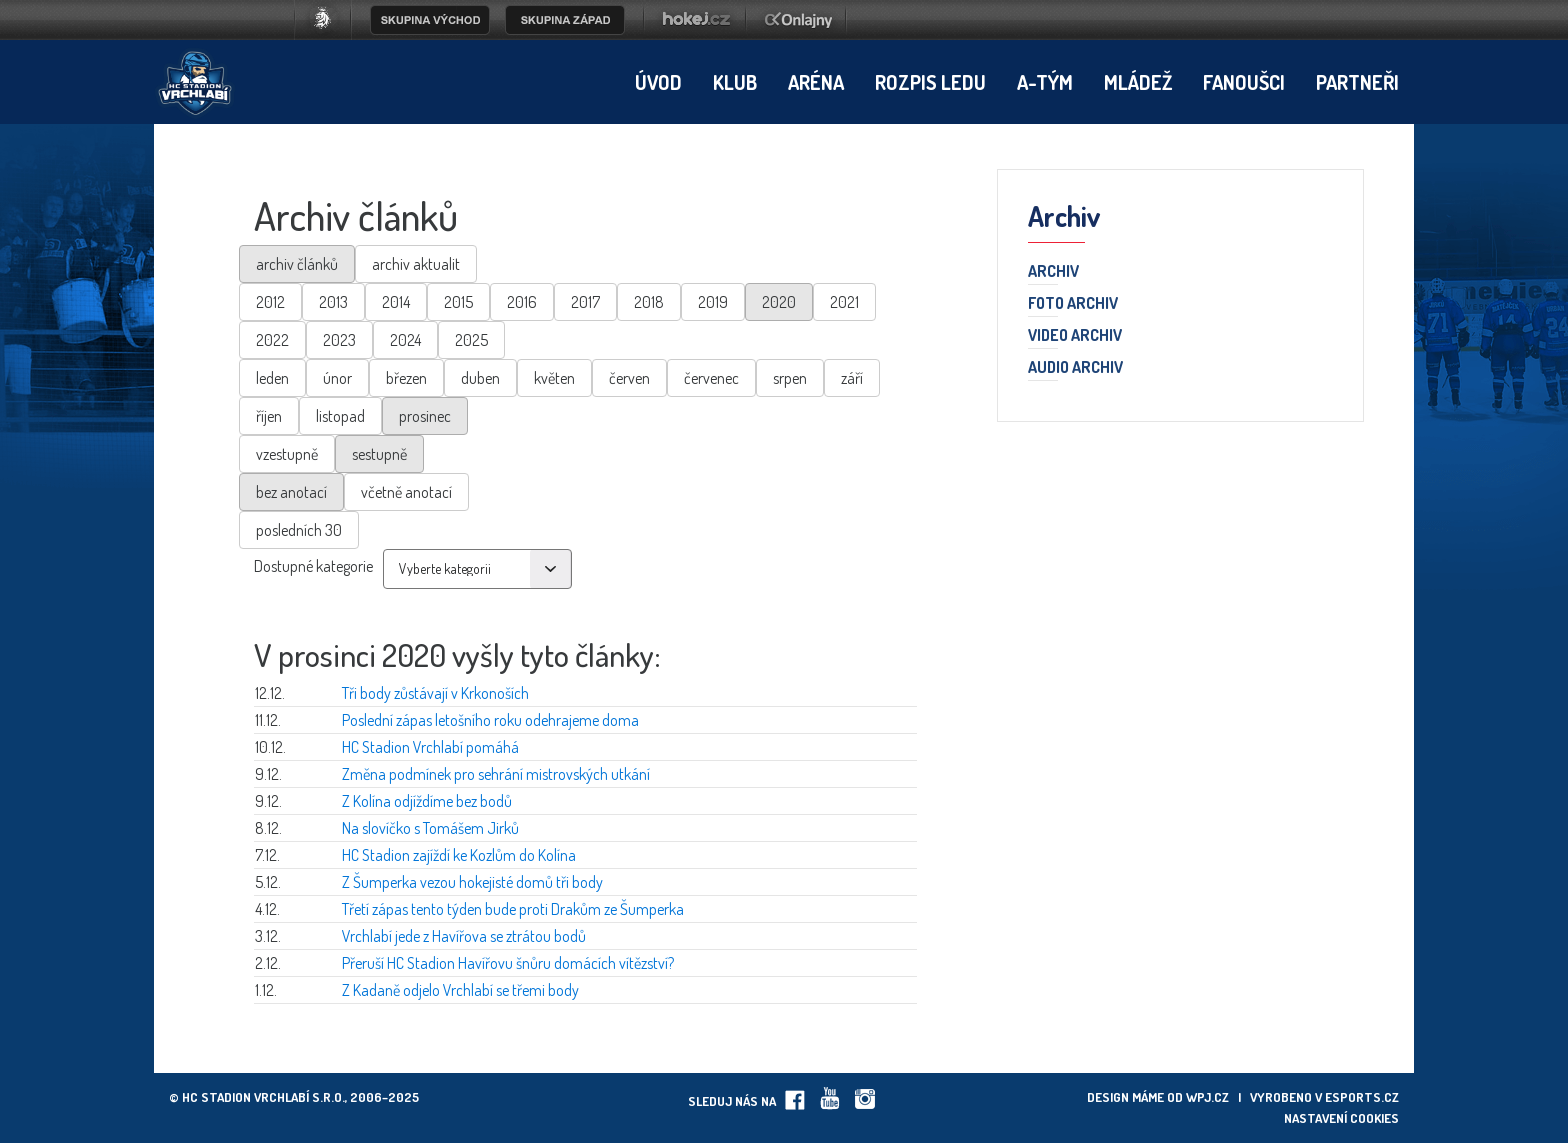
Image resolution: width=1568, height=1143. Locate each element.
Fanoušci (1244, 82)
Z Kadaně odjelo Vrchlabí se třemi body (460, 990)
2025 (471, 340)
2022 (272, 340)
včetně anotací (406, 492)
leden (272, 378)
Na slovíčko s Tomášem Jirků (430, 828)
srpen (790, 378)
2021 (844, 302)
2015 (458, 302)
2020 (779, 302)
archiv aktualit (416, 264)
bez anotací (291, 492)
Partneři (1357, 82)
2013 (333, 302)
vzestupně (287, 454)
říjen (269, 416)
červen (629, 378)
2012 (270, 302)
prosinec (425, 416)
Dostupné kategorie (313, 566)
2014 (396, 302)
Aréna (816, 82)
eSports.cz (1362, 1097)
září (852, 378)
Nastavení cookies (1341, 1118)
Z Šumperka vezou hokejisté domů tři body (472, 882)
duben (480, 378)
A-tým (1045, 82)
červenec (711, 378)
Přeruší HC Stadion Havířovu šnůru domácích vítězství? (508, 963)
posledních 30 (299, 530)
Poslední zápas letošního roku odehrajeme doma (490, 720)
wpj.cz (1207, 1097)
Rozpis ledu (930, 82)
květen (554, 378)
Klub (735, 82)
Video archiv (1075, 336)
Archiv (1053, 272)
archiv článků (297, 264)
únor (337, 378)
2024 (405, 340)
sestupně (379, 454)
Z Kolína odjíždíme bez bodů (427, 801)
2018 (649, 302)
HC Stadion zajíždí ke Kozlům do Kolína (459, 855)
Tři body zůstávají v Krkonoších (435, 693)
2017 (585, 302)
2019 (713, 302)
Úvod (658, 82)
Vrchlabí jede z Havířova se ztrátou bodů (464, 936)
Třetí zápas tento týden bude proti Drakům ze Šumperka (513, 909)
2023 (339, 340)
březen (406, 378)
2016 (522, 302)
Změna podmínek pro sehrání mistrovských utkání (496, 774)
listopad (340, 416)
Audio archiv (1075, 368)
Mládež (1138, 82)
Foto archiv (1073, 304)
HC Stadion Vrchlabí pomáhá (430, 747)
